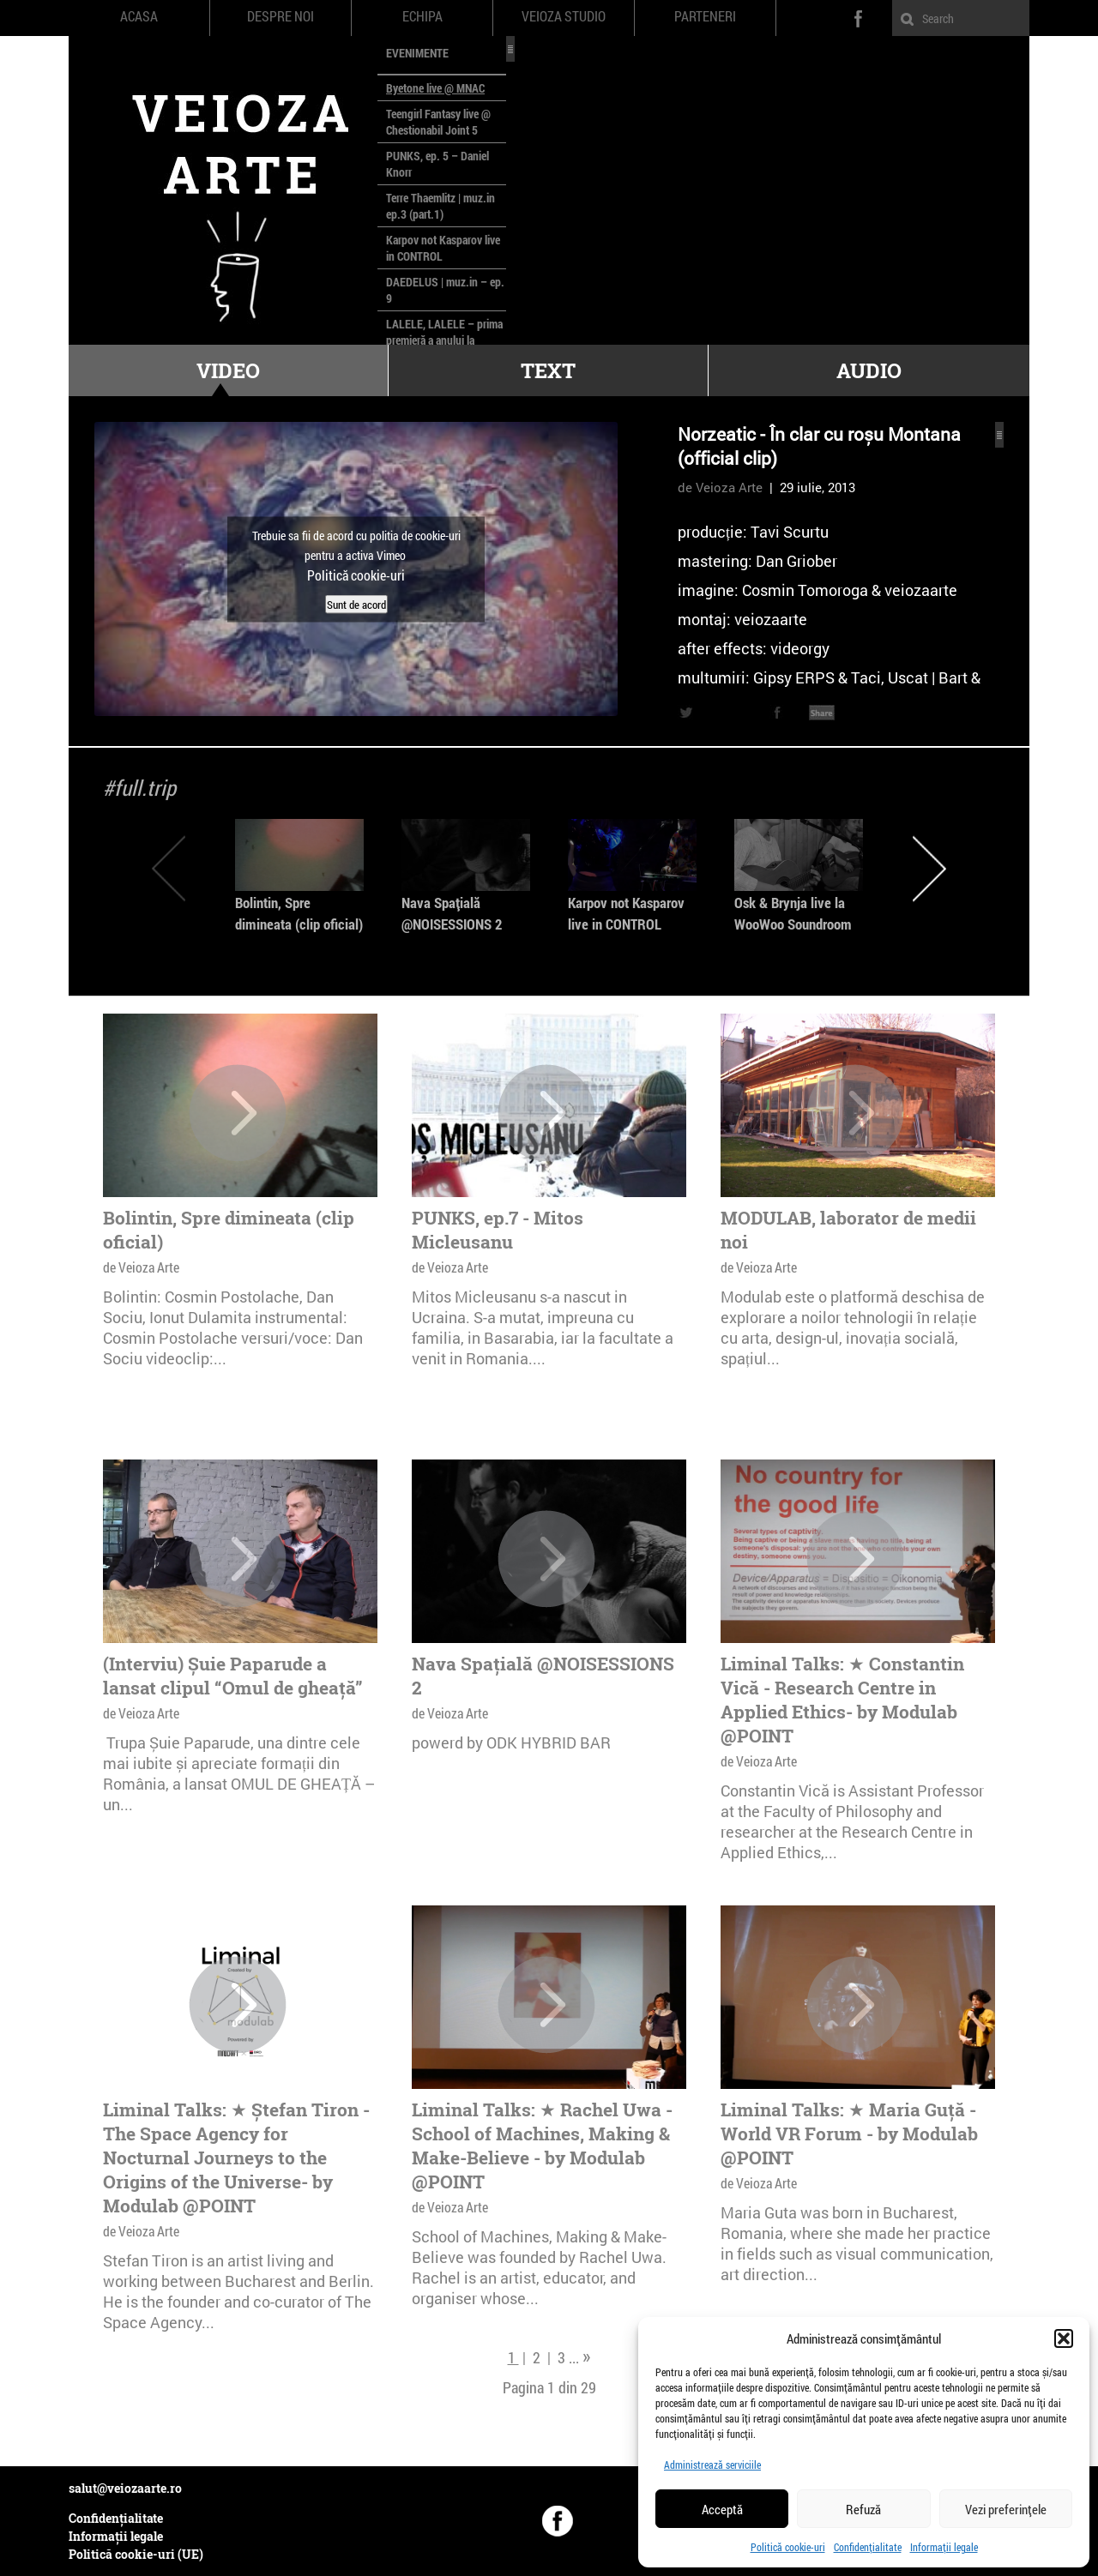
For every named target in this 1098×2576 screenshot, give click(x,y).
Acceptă (722, 2509)
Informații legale (944, 2547)
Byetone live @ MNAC (435, 88)
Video (228, 370)
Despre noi (280, 16)
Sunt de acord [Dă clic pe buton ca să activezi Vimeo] (356, 603)
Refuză (863, 2509)
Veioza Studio (564, 16)
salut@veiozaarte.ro (125, 2488)
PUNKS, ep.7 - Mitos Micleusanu (497, 1230)
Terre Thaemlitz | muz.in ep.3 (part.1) (440, 206)
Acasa (139, 16)
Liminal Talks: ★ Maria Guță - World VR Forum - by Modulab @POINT (849, 2134)
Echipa (422, 16)
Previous (168, 868)
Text (548, 370)
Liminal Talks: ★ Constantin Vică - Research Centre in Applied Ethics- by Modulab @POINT (842, 1700)
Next (929, 868)
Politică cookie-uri (788, 2547)
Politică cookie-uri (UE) (136, 2554)
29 (588, 2387)
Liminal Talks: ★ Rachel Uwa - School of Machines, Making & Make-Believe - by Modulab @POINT (542, 2146)
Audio (869, 370)
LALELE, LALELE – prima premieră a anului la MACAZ (444, 340)
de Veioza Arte (720, 487)
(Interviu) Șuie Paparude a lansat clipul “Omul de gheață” (233, 1676)
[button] (1063, 2338)
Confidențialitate (868, 2547)
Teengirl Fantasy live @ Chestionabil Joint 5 (438, 121)
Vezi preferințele (1006, 2509)
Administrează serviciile (712, 2464)
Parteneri (705, 16)
